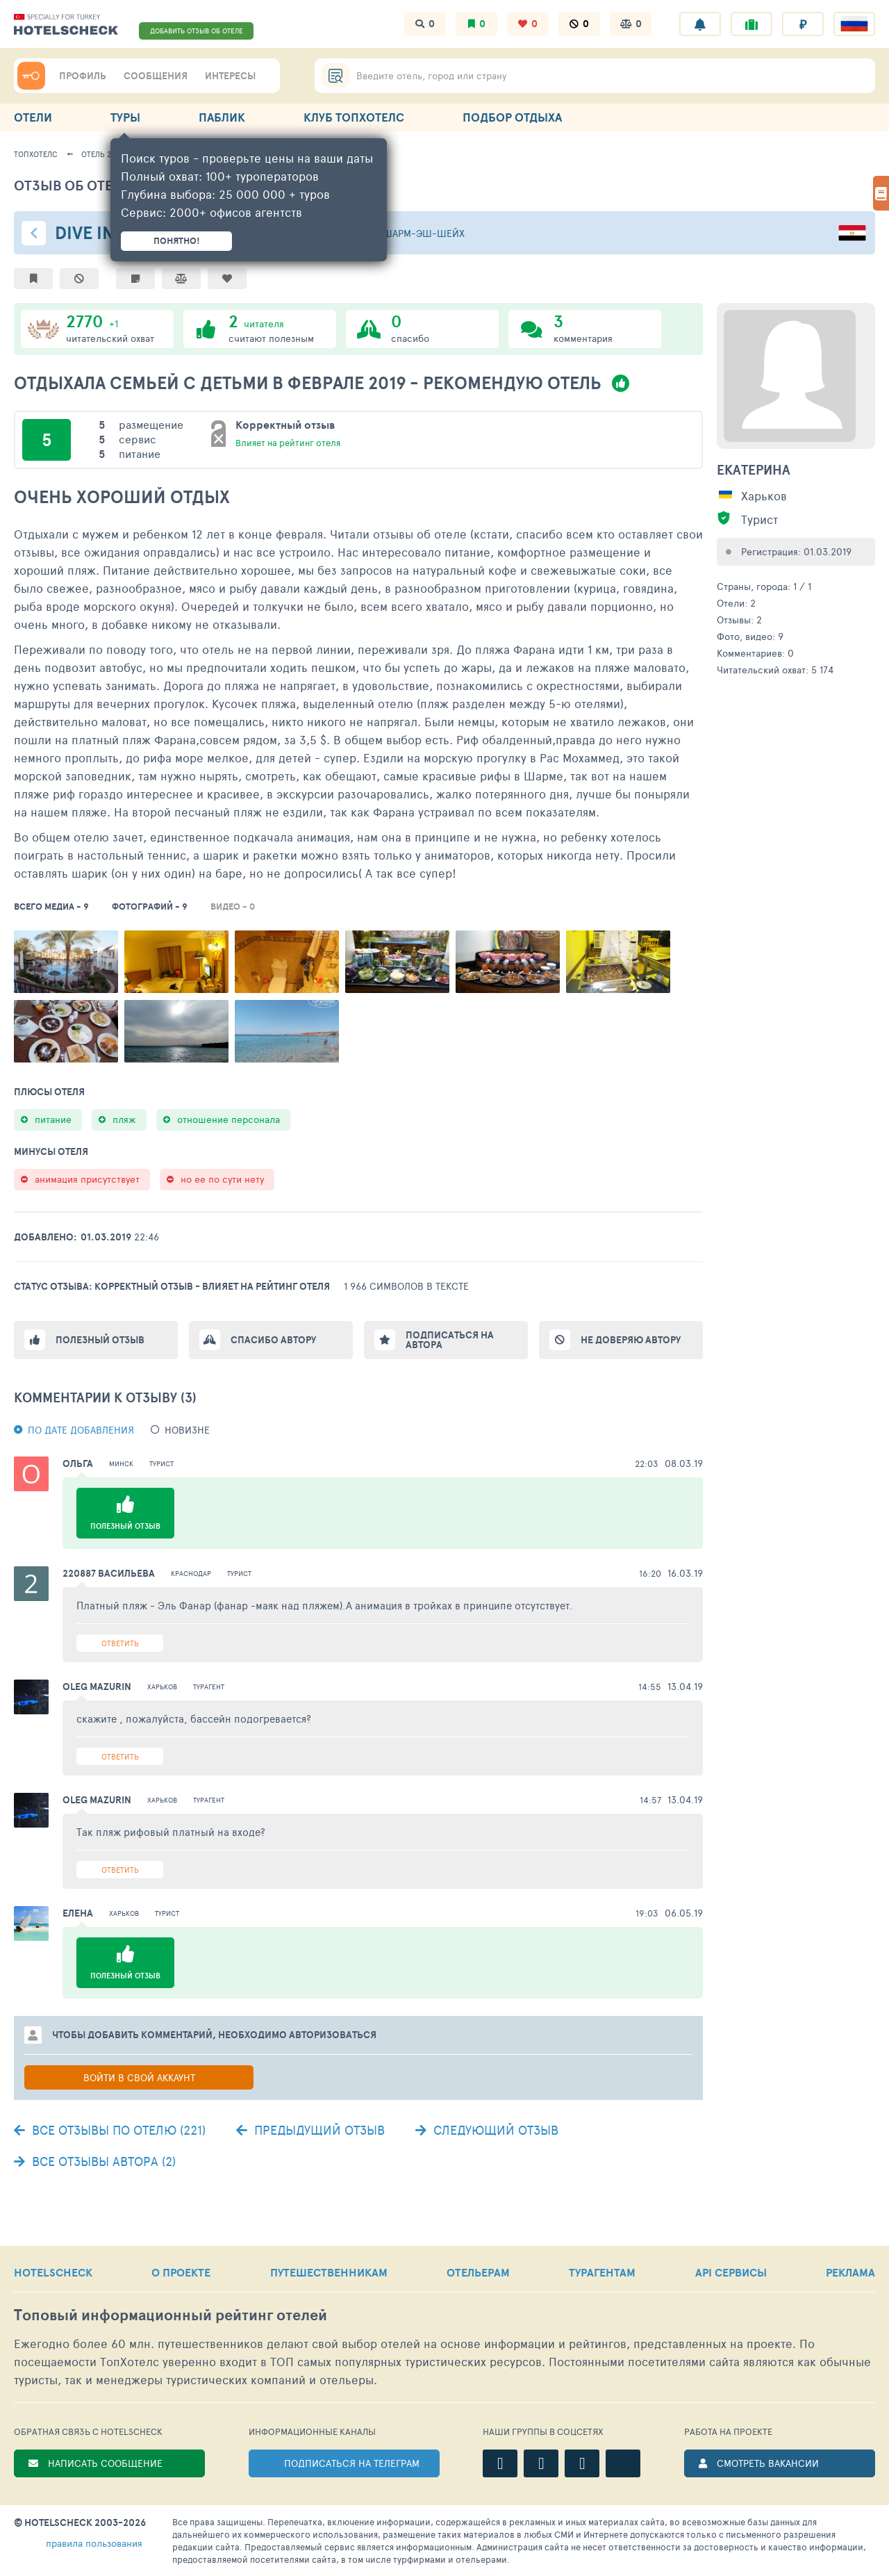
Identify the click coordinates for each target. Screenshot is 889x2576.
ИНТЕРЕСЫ (230, 76)
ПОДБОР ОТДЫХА (512, 117)
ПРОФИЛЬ (82, 76)
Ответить (120, 1643)
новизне (187, 1430)
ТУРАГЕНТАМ (602, 2272)
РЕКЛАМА (850, 2272)
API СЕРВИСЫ (731, 2272)
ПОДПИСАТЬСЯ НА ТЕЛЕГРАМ (351, 2463)
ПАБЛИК (222, 117)
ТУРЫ (125, 117)
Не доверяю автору (631, 1340)
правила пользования (94, 2543)
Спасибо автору (273, 1340)
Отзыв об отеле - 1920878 (106, 185)
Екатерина (753, 469)
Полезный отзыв (100, 1340)
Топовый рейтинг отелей (170, 2315)
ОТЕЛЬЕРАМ (478, 2272)
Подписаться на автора (450, 1340)
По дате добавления (81, 1430)
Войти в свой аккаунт (139, 2077)
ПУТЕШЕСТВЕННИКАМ (329, 2272)
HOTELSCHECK (53, 2272)
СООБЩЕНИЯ (156, 76)
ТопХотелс (36, 154)
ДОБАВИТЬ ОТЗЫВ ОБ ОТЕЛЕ (196, 30)
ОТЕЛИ (33, 117)
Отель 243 (100, 154)
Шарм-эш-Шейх (424, 233)
